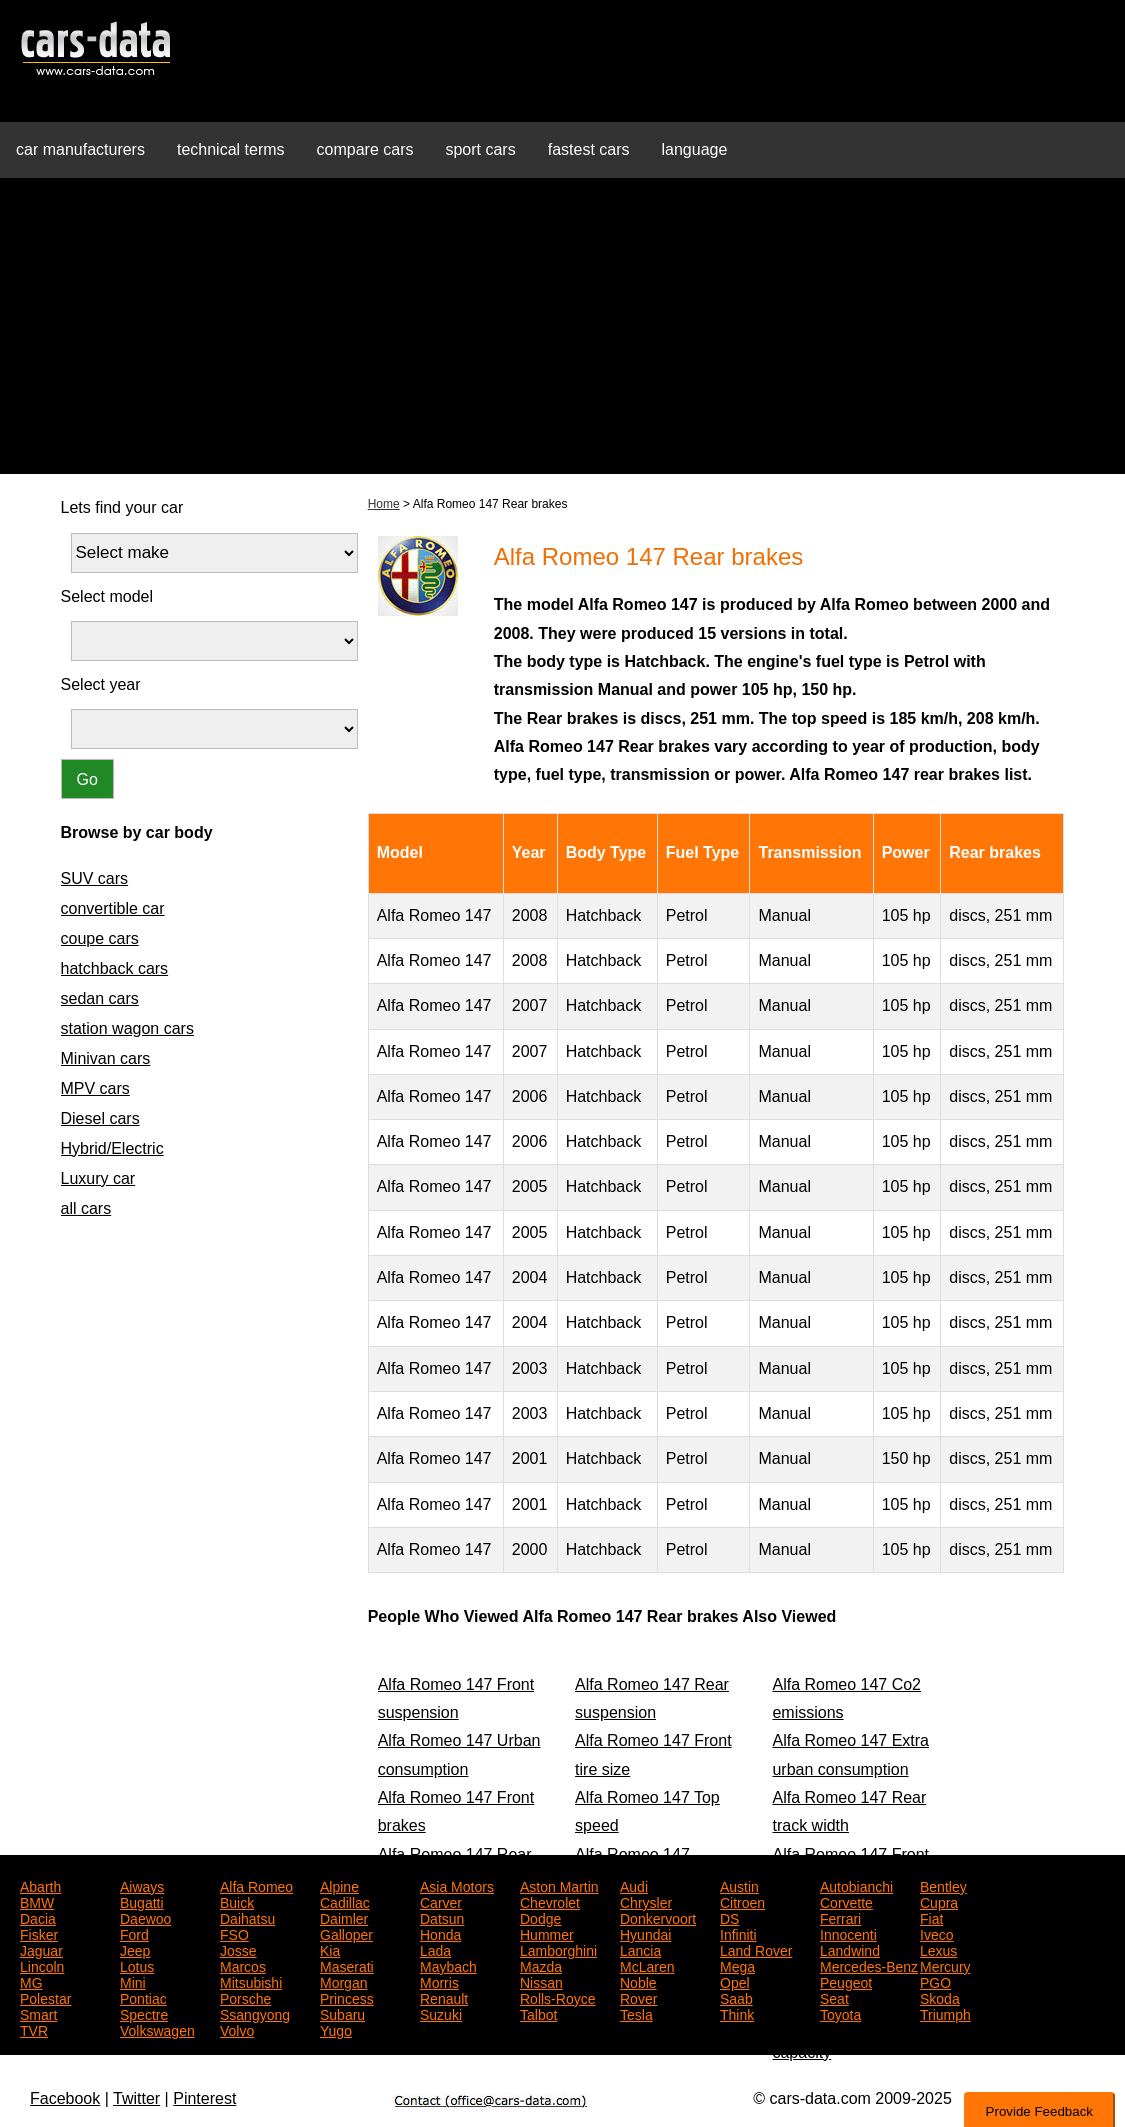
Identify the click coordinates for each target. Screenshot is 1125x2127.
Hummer (547, 1933)
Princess (347, 1997)
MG (31, 1981)
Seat (834, 1997)
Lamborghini (558, 1949)
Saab (736, 1997)
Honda (440, 1933)
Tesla (636, 2013)
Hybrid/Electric (112, 1148)
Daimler (344, 1917)
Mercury (945, 1965)
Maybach (448, 1965)
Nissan (541, 1981)
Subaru (342, 2013)
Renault (444, 1997)
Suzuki (441, 2013)
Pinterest (204, 2098)
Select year (101, 684)
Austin (739, 1885)
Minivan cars (106, 1058)
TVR (34, 2029)
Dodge (540, 1917)
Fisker (39, 1933)
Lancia (640, 1949)
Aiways (142, 1885)
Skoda (940, 1997)
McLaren (647, 1965)
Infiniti (738, 1933)
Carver (441, 1901)
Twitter (136, 2098)
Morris (439, 1981)
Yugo (336, 2029)
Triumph (945, 2013)
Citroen (742, 1901)
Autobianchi (856, 1885)
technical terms (231, 149)
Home (384, 504)
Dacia (38, 1917)
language (695, 149)
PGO (935, 1981)
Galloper (346, 1933)
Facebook (65, 2098)
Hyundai (645, 1933)
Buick (237, 1901)
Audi (634, 1885)
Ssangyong (255, 2013)
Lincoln (42, 1965)
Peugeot (846, 1981)
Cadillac (345, 1901)
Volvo (237, 2029)
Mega (737, 1965)
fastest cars (589, 149)
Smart (38, 2013)
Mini (133, 1981)
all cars (86, 1208)
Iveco (936, 1933)
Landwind (850, 1949)
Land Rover (756, 1949)
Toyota (840, 2013)
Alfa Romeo (256, 1885)
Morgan (343, 1981)
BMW (37, 1901)
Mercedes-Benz (869, 1965)
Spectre (144, 2013)
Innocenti (848, 1933)
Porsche (245, 1997)
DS (729, 1917)
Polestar (45, 1997)
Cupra (939, 1901)
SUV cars (95, 878)
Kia (330, 1949)
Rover (638, 1997)
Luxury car (98, 1178)
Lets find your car (122, 507)
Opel (735, 1981)
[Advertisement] (562, 334)
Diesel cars (100, 1118)
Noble (638, 1981)
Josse (238, 1949)
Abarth (40, 1885)
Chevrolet (550, 1901)
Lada (435, 1949)
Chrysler (646, 1901)
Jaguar (41, 1949)
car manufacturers (80, 149)
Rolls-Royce (557, 1997)
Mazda (541, 1965)
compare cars (365, 149)
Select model (107, 596)
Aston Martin (559, 1885)
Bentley (943, 1885)
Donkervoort (658, 1917)
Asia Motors (457, 1885)
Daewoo (145, 1917)
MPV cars (95, 1088)
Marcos (243, 1965)
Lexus (938, 1949)
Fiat (931, 1917)
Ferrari (840, 1917)
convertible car (113, 908)
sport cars (480, 149)
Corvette (846, 1901)
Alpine (339, 1885)
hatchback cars (115, 968)
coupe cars (100, 938)
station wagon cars (127, 1028)
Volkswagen (157, 2029)
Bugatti (142, 1901)
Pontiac (143, 1997)
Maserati (347, 1965)
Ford (134, 1933)
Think (737, 2013)
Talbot (538, 2013)
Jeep (135, 1949)
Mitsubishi (251, 1981)
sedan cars (100, 998)
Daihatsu (247, 1917)
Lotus (137, 1965)
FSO (234, 1933)
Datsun (442, 1917)
